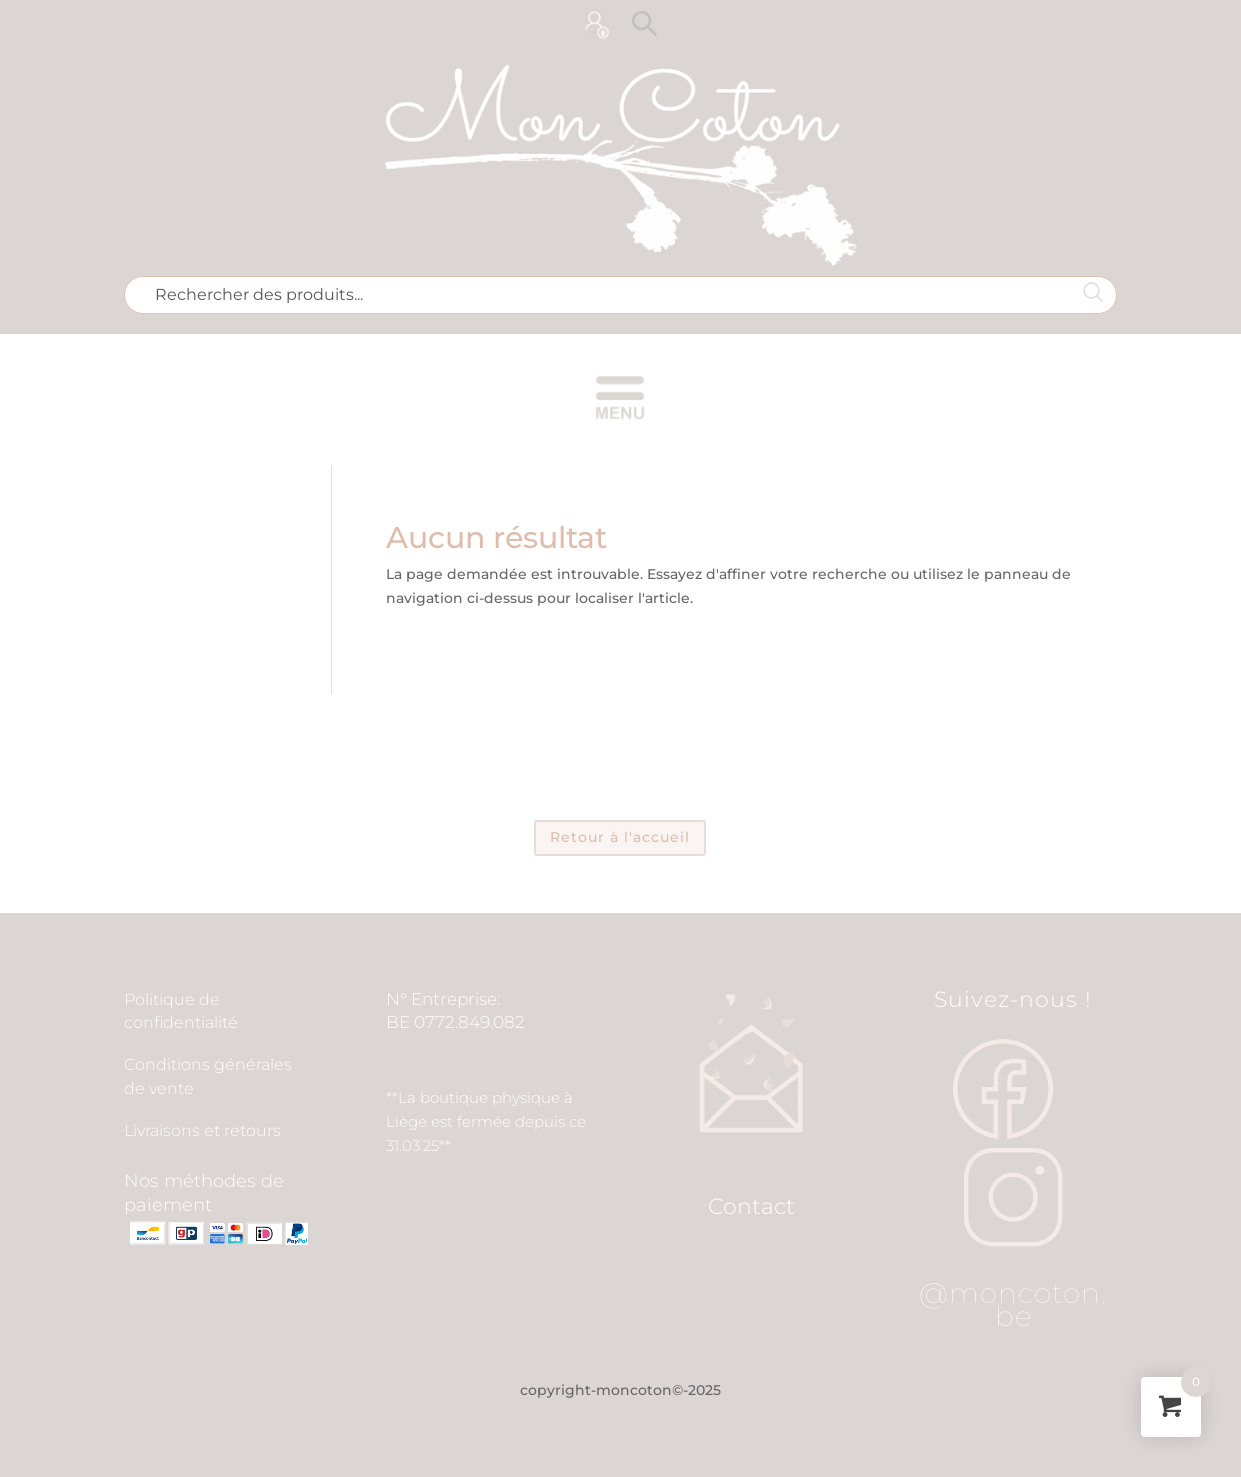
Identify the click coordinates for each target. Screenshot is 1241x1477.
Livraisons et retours (202, 1130)
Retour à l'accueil (620, 837)
